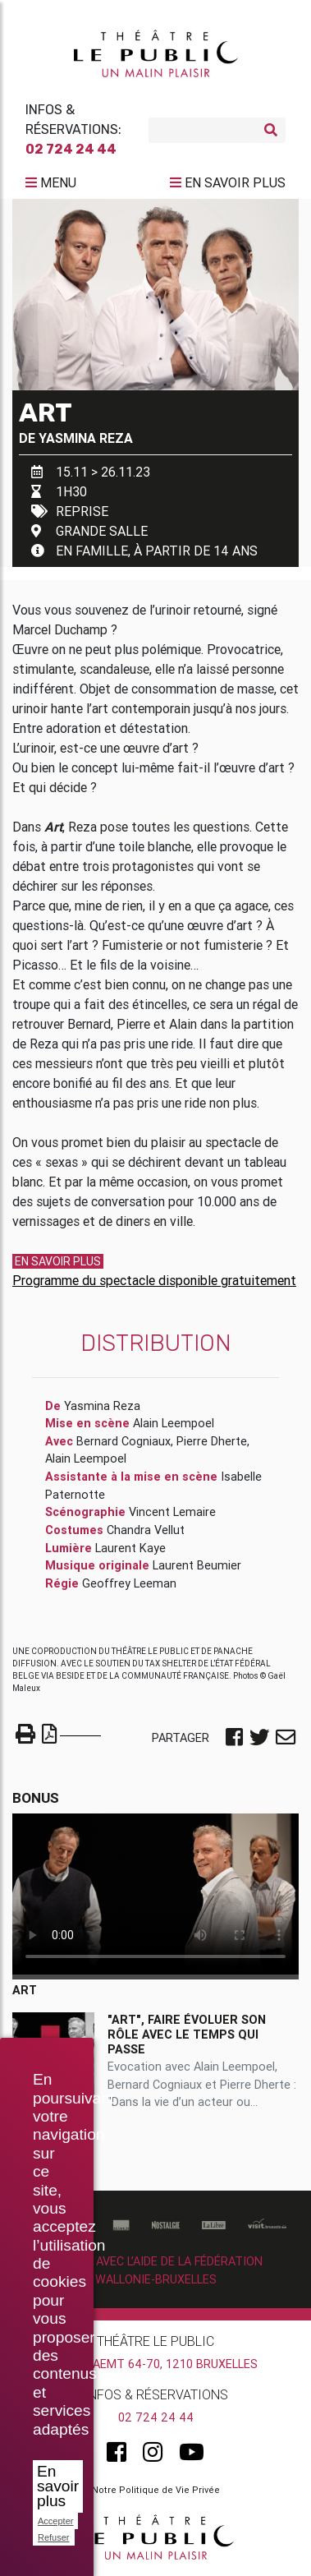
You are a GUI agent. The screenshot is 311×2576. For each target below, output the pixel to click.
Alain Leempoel (173, 1423)
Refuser (54, 2537)
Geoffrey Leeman (129, 1583)
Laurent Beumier (197, 1565)
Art (24, 1990)
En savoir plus (58, 2486)
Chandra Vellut (146, 1530)
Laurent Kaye (130, 1548)
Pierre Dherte (211, 1441)
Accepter (55, 2521)
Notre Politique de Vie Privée (156, 2489)
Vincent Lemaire (172, 1512)
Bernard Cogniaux (123, 1441)
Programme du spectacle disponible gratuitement (154, 1280)
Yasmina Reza (86, 438)
